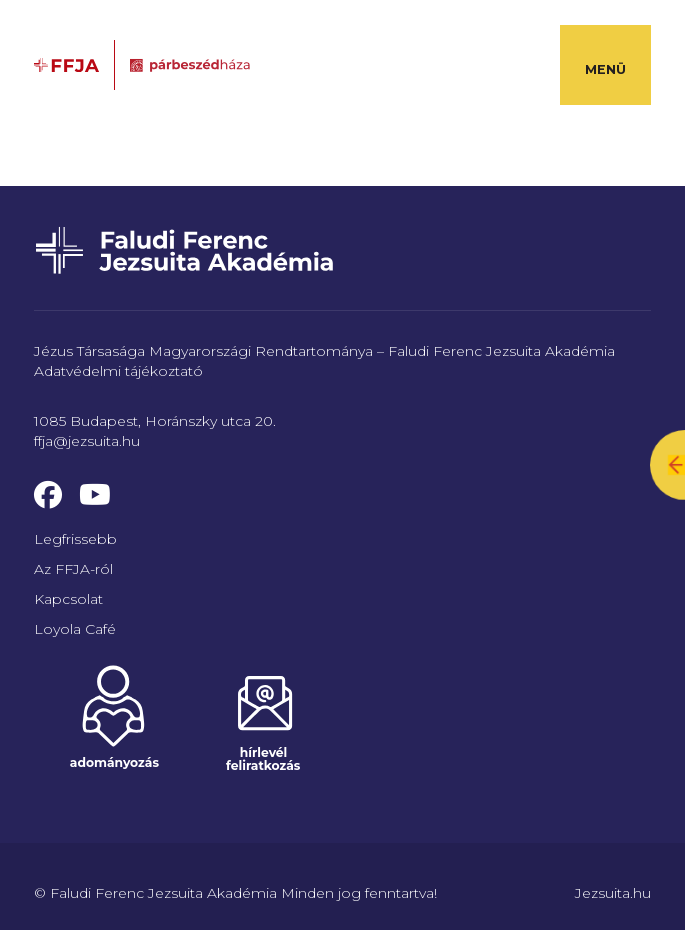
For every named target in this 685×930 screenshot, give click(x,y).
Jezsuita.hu (613, 893)
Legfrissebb (75, 539)
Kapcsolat (68, 599)
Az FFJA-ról (73, 569)
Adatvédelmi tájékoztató (118, 371)
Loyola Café (75, 629)
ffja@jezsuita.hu (87, 441)
